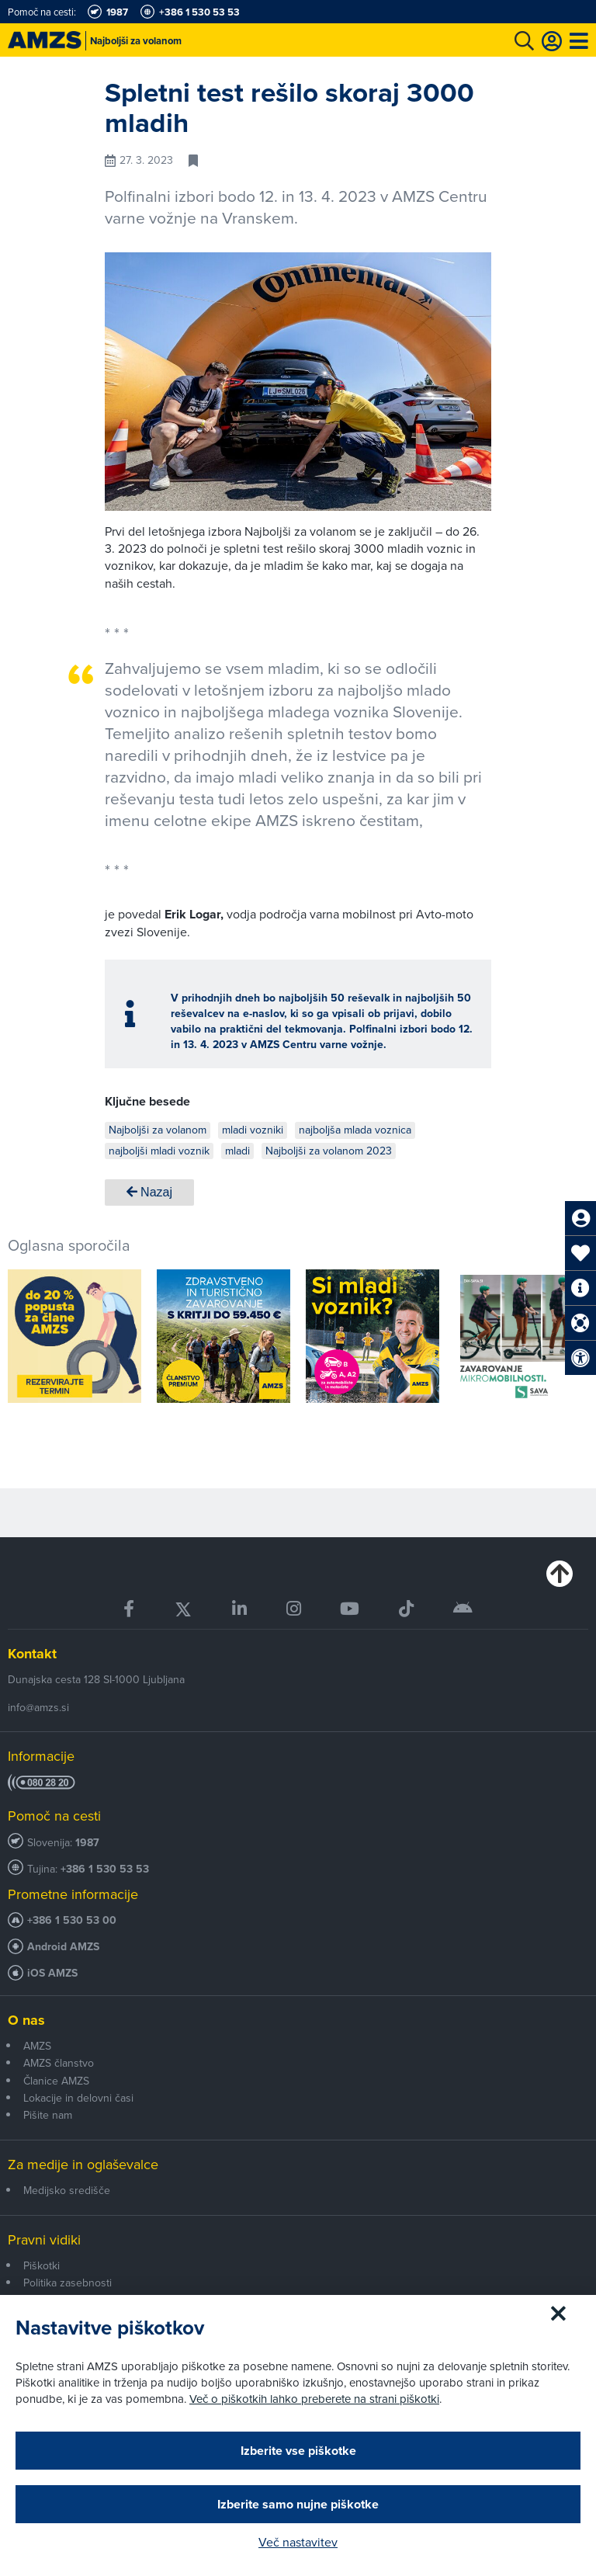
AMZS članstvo (58, 2063)
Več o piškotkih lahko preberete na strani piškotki (314, 2398)
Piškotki (41, 2265)
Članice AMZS (56, 2080)
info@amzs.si (38, 1707)
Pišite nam (47, 2115)
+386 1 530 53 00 (71, 1920)
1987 (87, 1842)
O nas (26, 2020)
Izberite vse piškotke (298, 2451)
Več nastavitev (298, 2541)
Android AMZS (63, 1946)
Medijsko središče (66, 2190)
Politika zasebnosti (67, 2282)
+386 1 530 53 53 (105, 1869)
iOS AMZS (52, 1973)
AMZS (37, 2046)
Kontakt (32, 1654)
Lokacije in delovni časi (78, 2098)
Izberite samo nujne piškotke (298, 2504)
